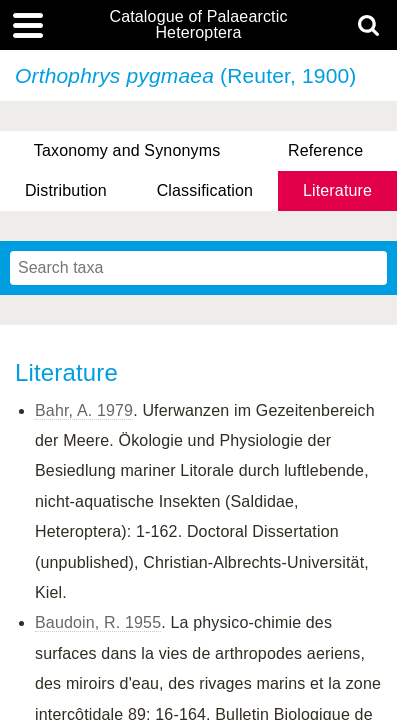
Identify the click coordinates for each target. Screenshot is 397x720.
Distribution (66, 190)
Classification (205, 190)
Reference (325, 150)
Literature (337, 190)
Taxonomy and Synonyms (127, 150)
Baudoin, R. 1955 (98, 622)
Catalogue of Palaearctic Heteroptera (198, 25)
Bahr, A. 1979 (84, 410)
